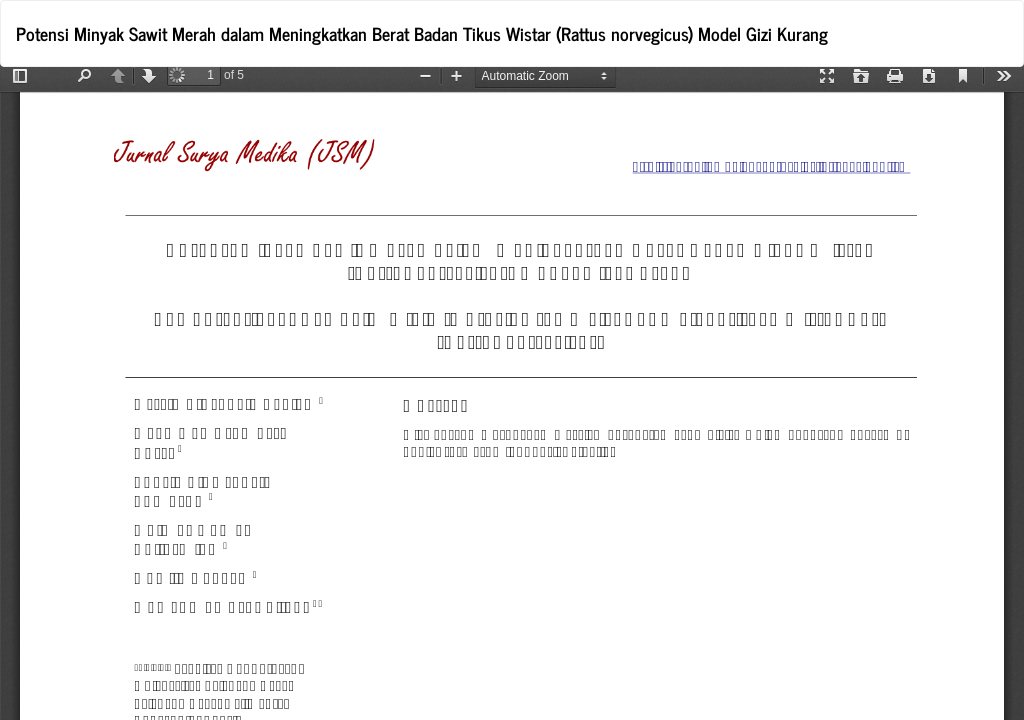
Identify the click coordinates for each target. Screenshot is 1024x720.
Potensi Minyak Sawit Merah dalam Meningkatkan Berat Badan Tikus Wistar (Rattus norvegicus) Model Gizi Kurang (422, 33)
